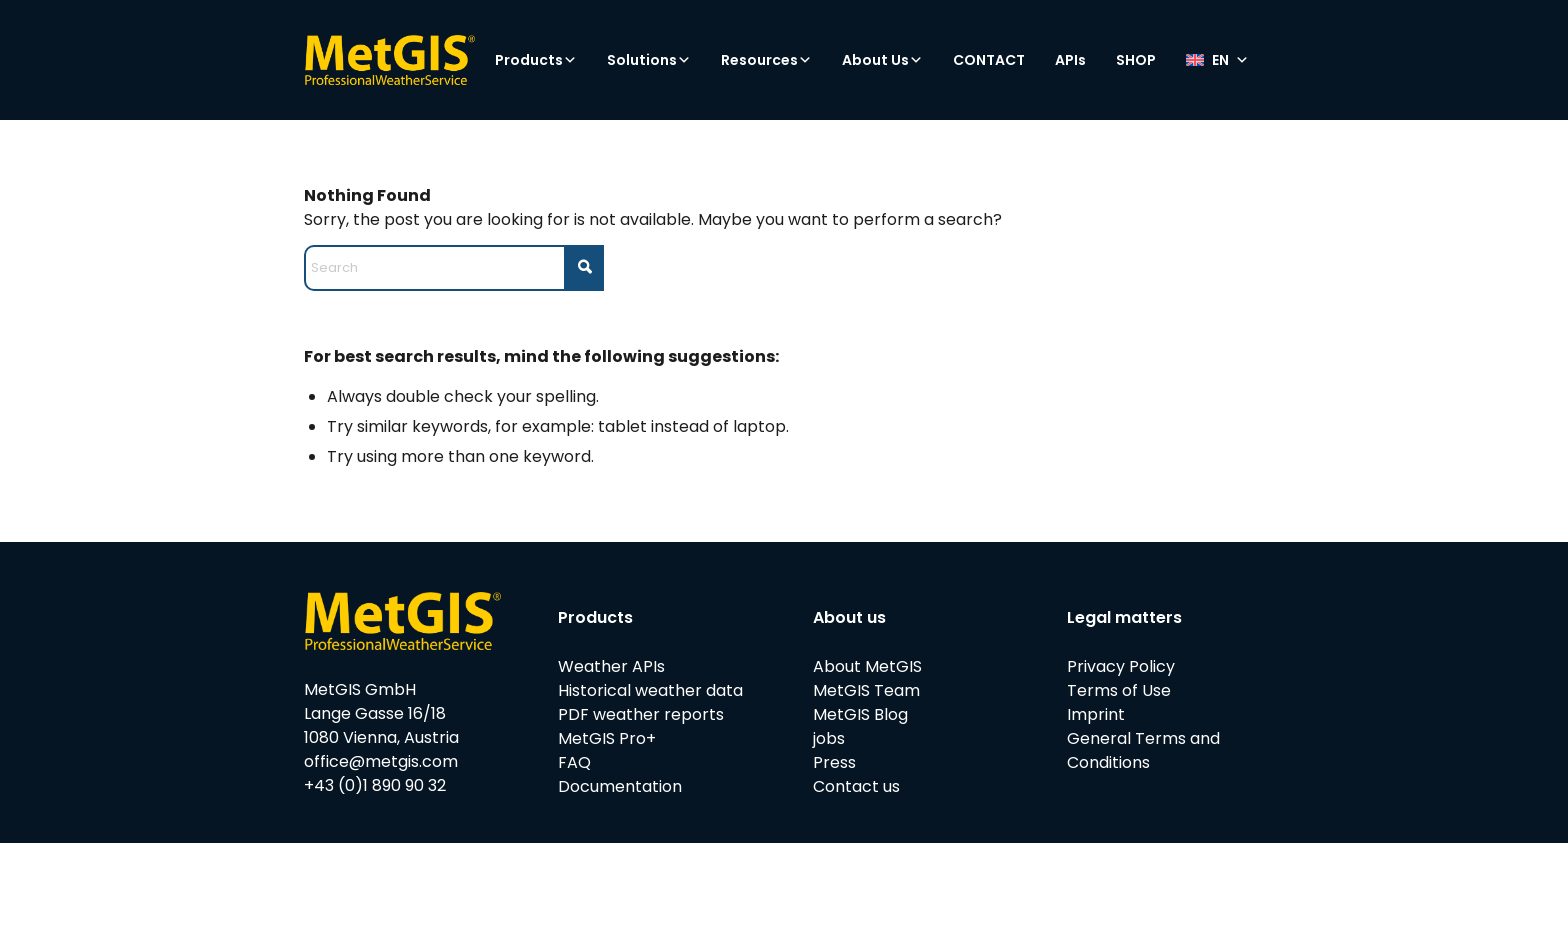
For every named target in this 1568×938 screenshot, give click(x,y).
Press (834, 762)
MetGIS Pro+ (607, 738)
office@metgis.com (381, 761)
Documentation (620, 786)
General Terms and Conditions (1143, 750)
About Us (882, 60)
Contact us (856, 786)
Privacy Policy (1121, 666)
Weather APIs (611, 666)
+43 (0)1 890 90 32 (375, 785)
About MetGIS (867, 666)
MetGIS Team (866, 690)
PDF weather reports (641, 714)
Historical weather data (650, 690)
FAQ (574, 762)
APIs (1070, 60)
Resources (766, 60)
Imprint (1096, 714)
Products (536, 60)
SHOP (1136, 60)
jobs (829, 738)
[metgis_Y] (389, 60)
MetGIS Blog (860, 714)
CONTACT (989, 60)
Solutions (649, 60)
